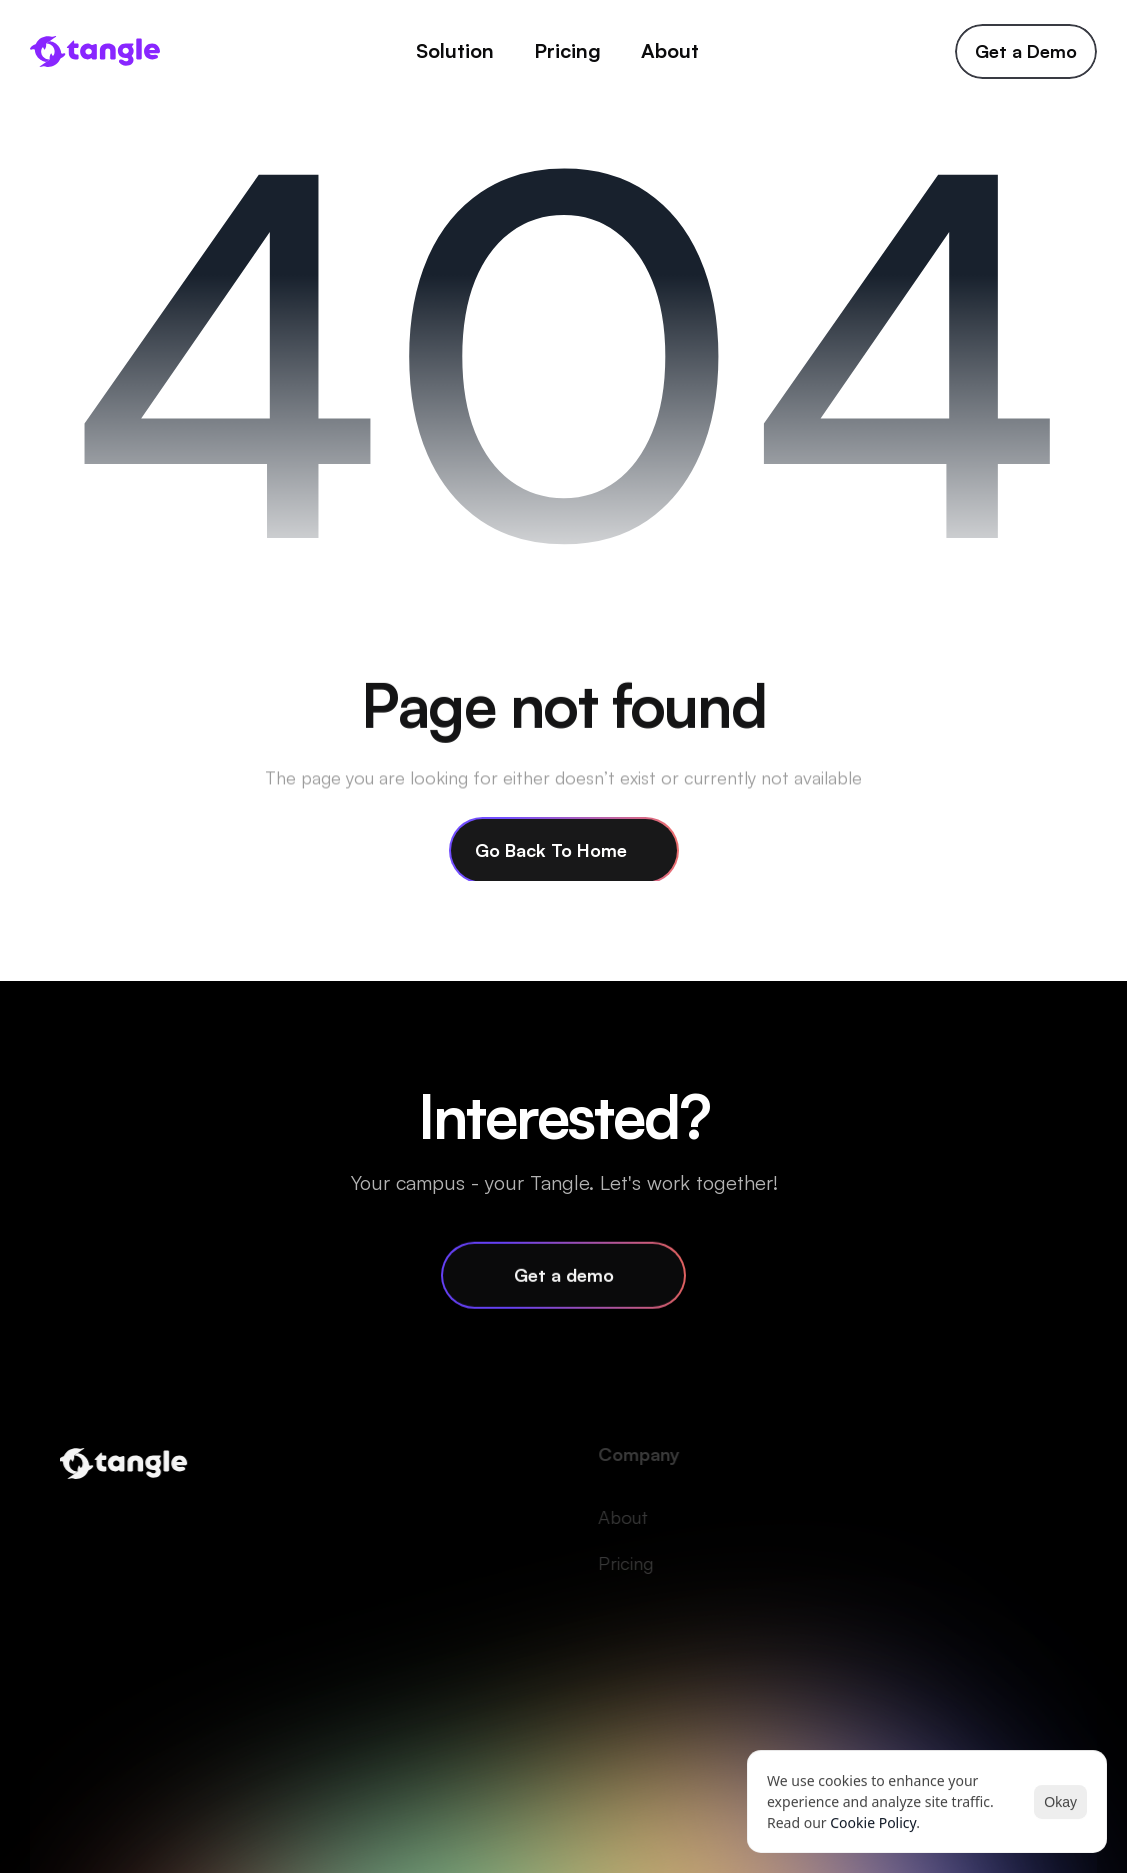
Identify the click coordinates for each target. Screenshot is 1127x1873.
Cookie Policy (873, 1822)
